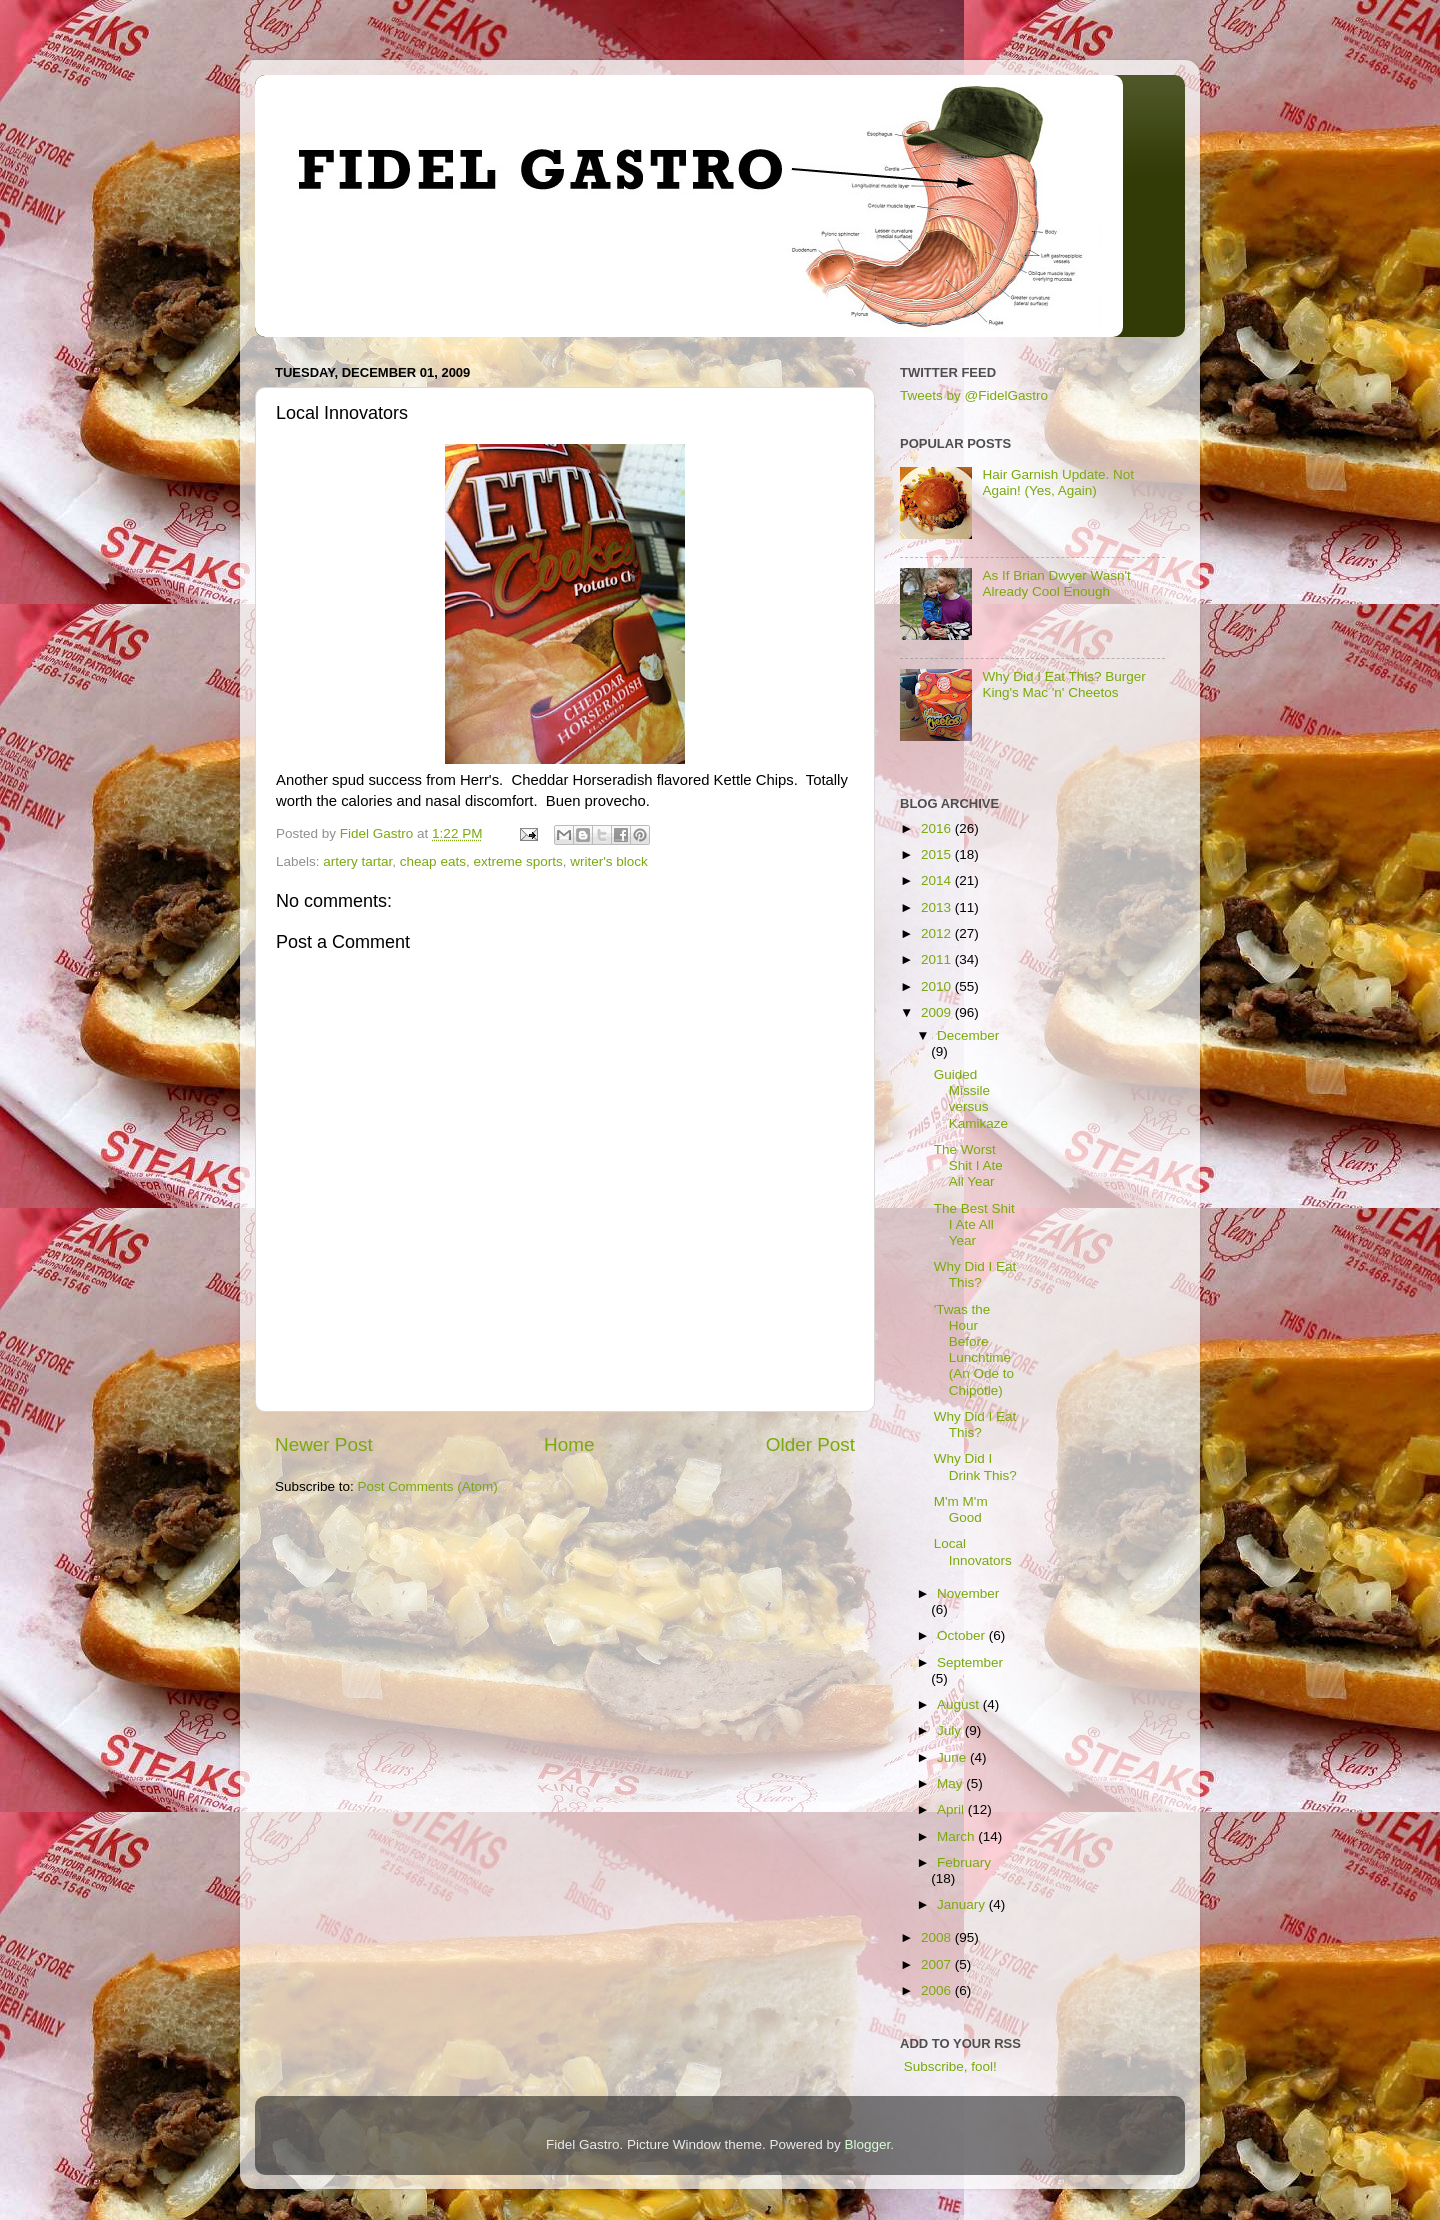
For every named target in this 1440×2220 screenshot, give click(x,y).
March (957, 1836)
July (951, 1730)
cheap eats (433, 861)
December (968, 1035)
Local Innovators (973, 1551)
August (960, 1704)
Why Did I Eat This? (975, 1274)
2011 (938, 959)
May (951, 1783)
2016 (938, 828)
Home (569, 1444)
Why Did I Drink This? (975, 1466)
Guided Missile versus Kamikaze (971, 1099)
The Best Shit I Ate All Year (974, 1224)
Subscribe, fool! (948, 2066)
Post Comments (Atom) (428, 1486)
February (964, 1862)
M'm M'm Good (961, 1509)
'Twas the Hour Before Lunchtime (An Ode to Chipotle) (974, 1350)
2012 (938, 933)
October (963, 1635)
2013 (938, 907)
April (952, 1809)
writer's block (609, 861)
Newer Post (324, 1444)
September (970, 1662)
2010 (938, 986)
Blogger (868, 2144)
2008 (938, 1937)
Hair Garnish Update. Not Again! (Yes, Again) (1058, 482)
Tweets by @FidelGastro (974, 395)
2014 (938, 880)
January (963, 1904)
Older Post (810, 1444)
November (968, 1593)
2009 (938, 1012)
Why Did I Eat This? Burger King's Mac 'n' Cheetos (1063, 684)
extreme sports (517, 861)
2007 (938, 1964)
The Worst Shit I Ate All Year (968, 1165)
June (953, 1757)
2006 (938, 1990)
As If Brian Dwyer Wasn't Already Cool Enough (1056, 583)
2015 (938, 854)
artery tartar (357, 861)
